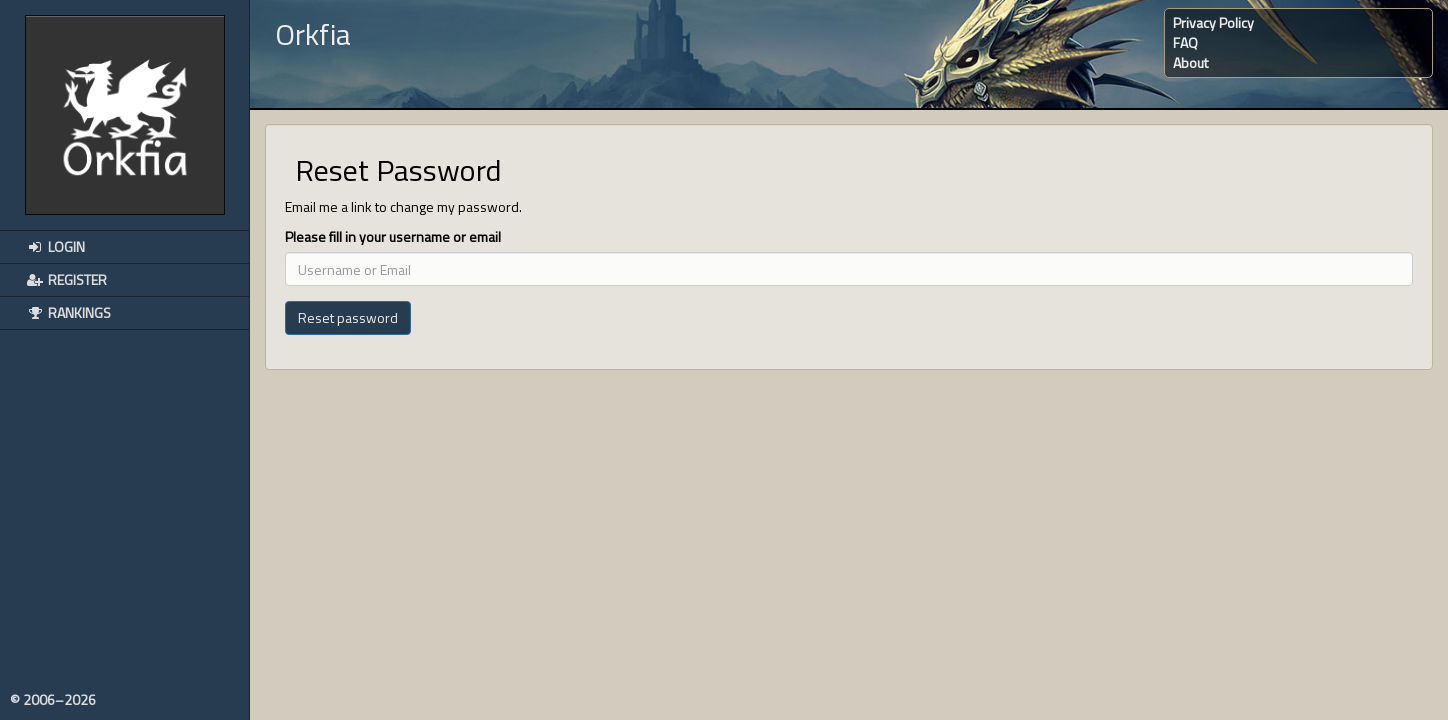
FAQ (1185, 42)
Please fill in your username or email (393, 237)
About (1190, 62)
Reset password (348, 317)
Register (66, 279)
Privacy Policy (1213, 22)
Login (55, 246)
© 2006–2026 (53, 700)
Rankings (68, 312)
